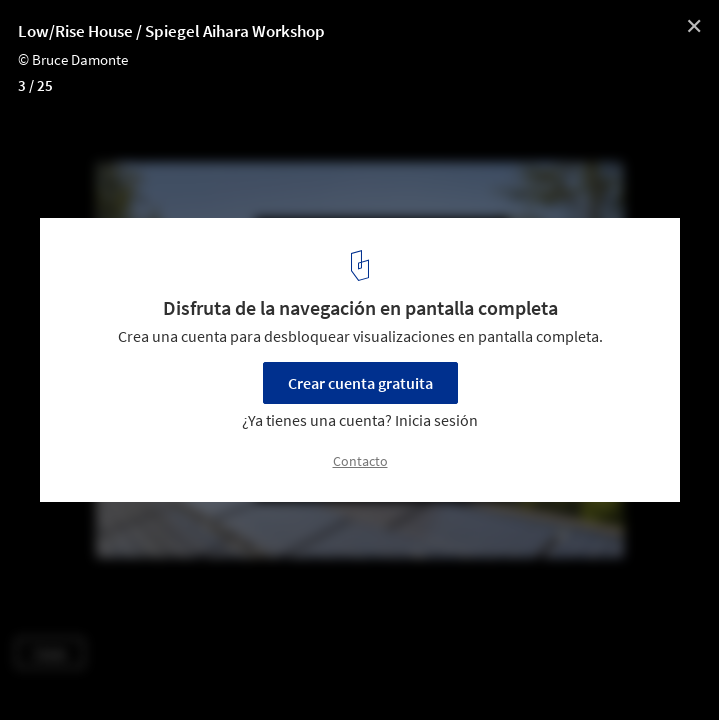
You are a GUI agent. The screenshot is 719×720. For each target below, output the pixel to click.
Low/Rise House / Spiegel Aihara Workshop (171, 31)
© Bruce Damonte (73, 59)
